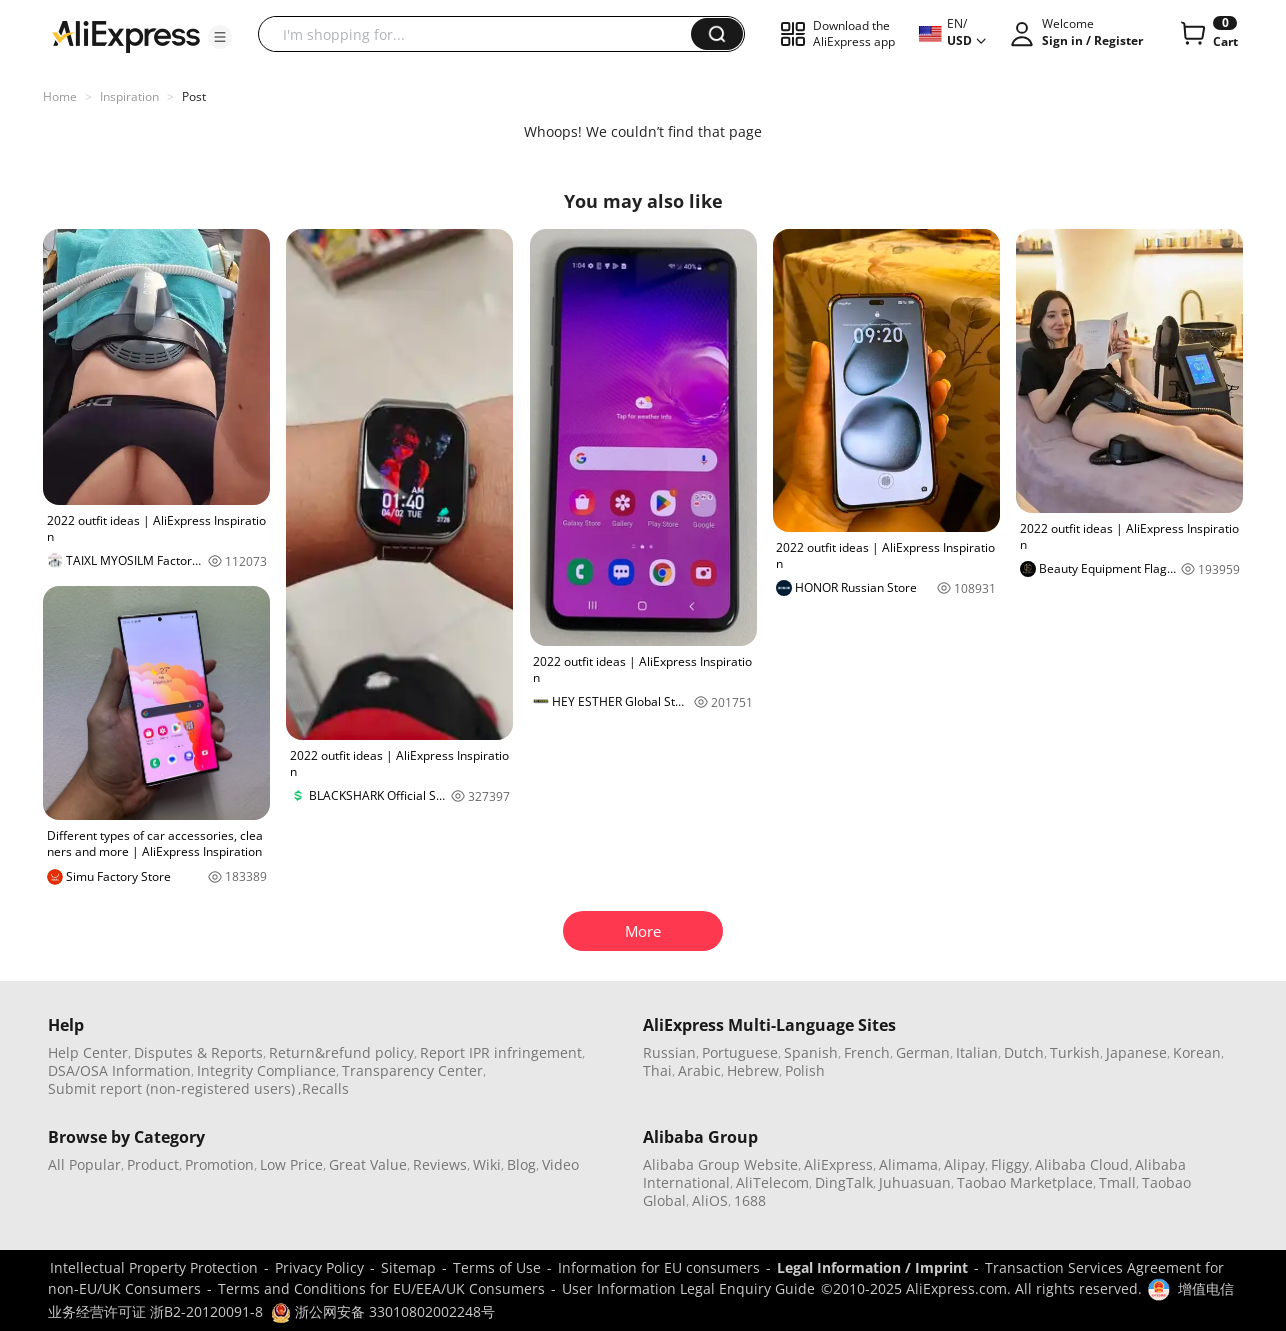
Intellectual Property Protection (154, 1267)
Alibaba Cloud (1082, 1164)
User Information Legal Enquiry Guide (688, 1288)
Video (560, 1164)
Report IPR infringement (501, 1052)
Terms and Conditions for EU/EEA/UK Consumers (381, 1288)
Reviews (440, 1164)
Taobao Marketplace (1025, 1182)
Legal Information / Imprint (872, 1267)
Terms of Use (497, 1267)
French (867, 1052)
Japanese (1136, 1052)
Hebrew (753, 1070)
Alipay (964, 1164)
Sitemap (408, 1267)
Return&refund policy (341, 1052)
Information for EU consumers (659, 1267)
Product (153, 1164)
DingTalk (844, 1182)
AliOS (710, 1200)
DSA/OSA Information (119, 1070)
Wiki (487, 1164)
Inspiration (129, 96)
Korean (1197, 1052)
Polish (805, 1070)
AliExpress (838, 1164)
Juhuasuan (915, 1182)
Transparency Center (412, 1070)
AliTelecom (772, 1182)
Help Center (88, 1052)
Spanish (811, 1052)
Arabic (699, 1070)
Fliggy (1010, 1164)
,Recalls (323, 1088)
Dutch (1024, 1052)
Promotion (219, 1164)
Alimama (908, 1164)
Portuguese (740, 1052)
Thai (657, 1070)
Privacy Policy (319, 1267)
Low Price (291, 1164)
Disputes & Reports (198, 1052)
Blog (521, 1164)
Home (60, 96)
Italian (977, 1052)
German (923, 1052)
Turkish (1075, 1052)
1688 (750, 1200)
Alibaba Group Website (720, 1164)
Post (194, 96)
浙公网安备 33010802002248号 (383, 1311)
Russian (669, 1052)
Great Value (368, 1164)
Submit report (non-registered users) (171, 1088)
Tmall (1117, 1182)
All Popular (84, 1164)
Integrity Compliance (266, 1070)
